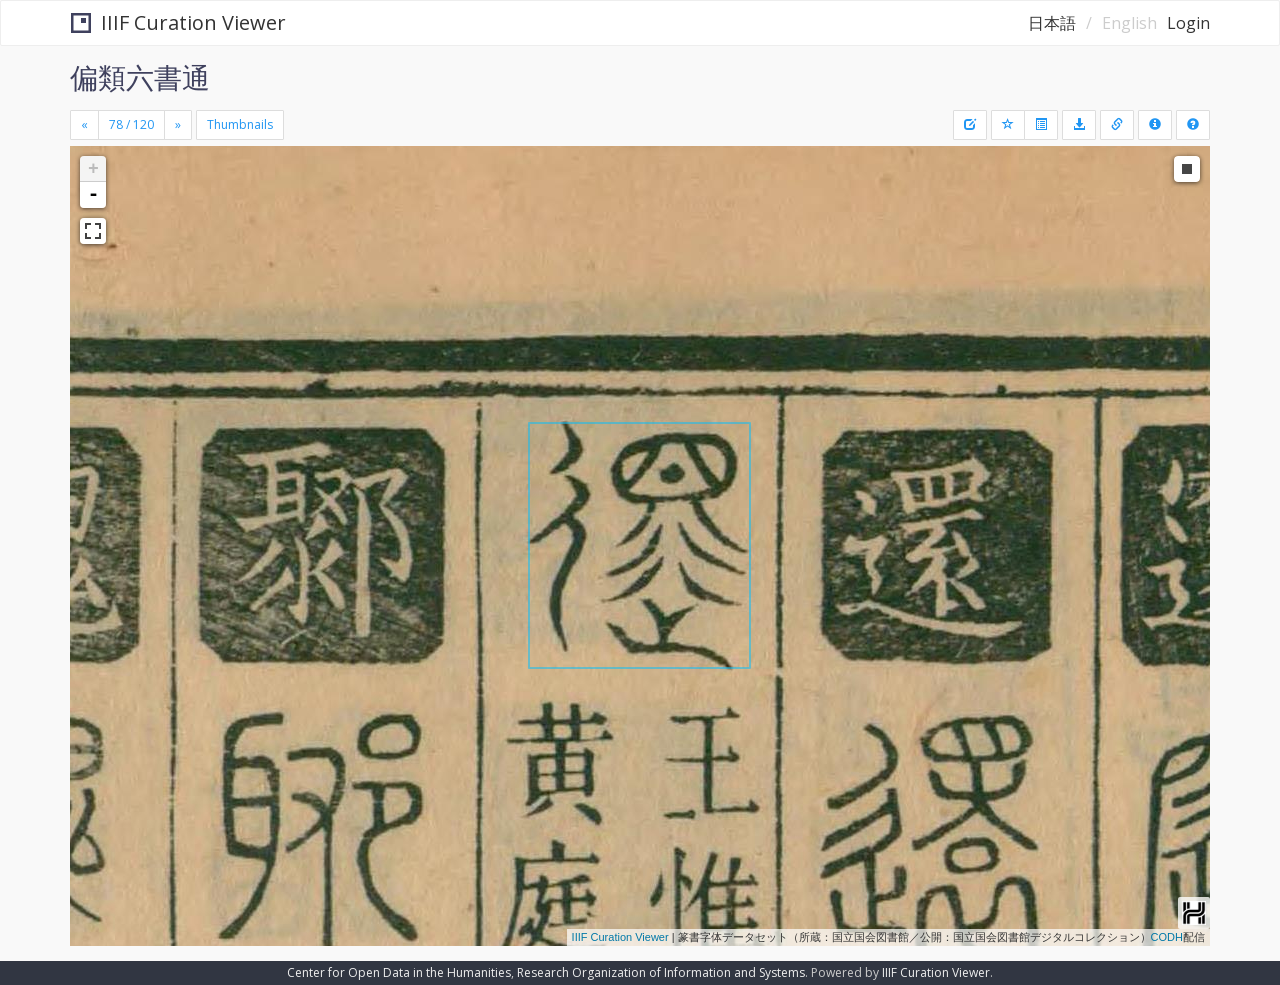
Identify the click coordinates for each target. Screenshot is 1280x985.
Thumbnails (240, 124)
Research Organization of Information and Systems (661, 972)
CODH (1167, 937)
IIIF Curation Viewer (178, 22)
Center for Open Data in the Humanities (399, 972)
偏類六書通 (140, 77)
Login (1188, 23)
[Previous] (84, 125)
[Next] (178, 125)
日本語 (1052, 23)
